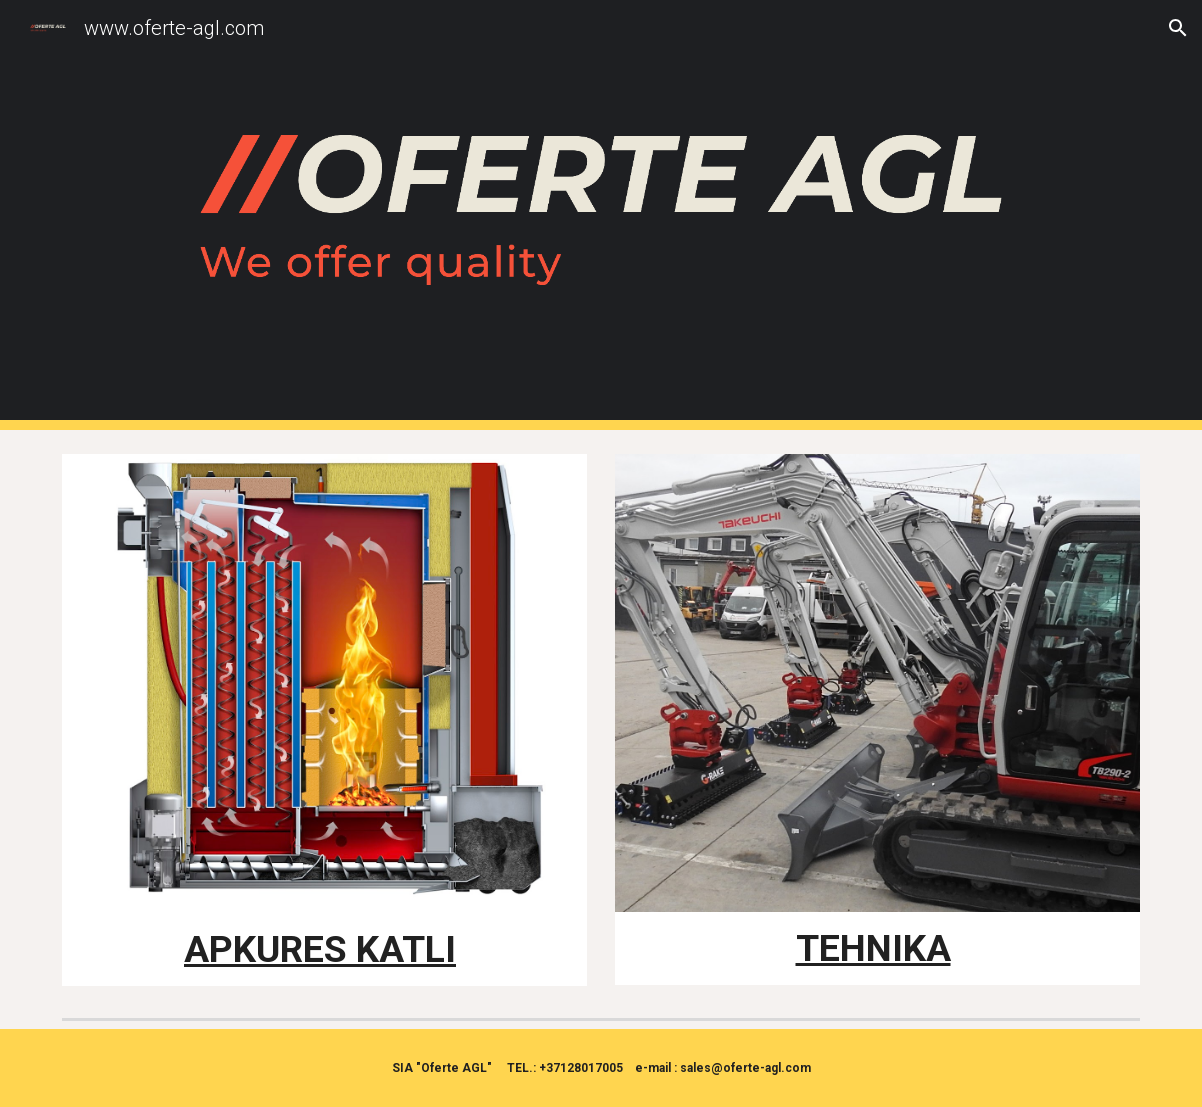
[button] (1178, 28)
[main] (324, 949)
